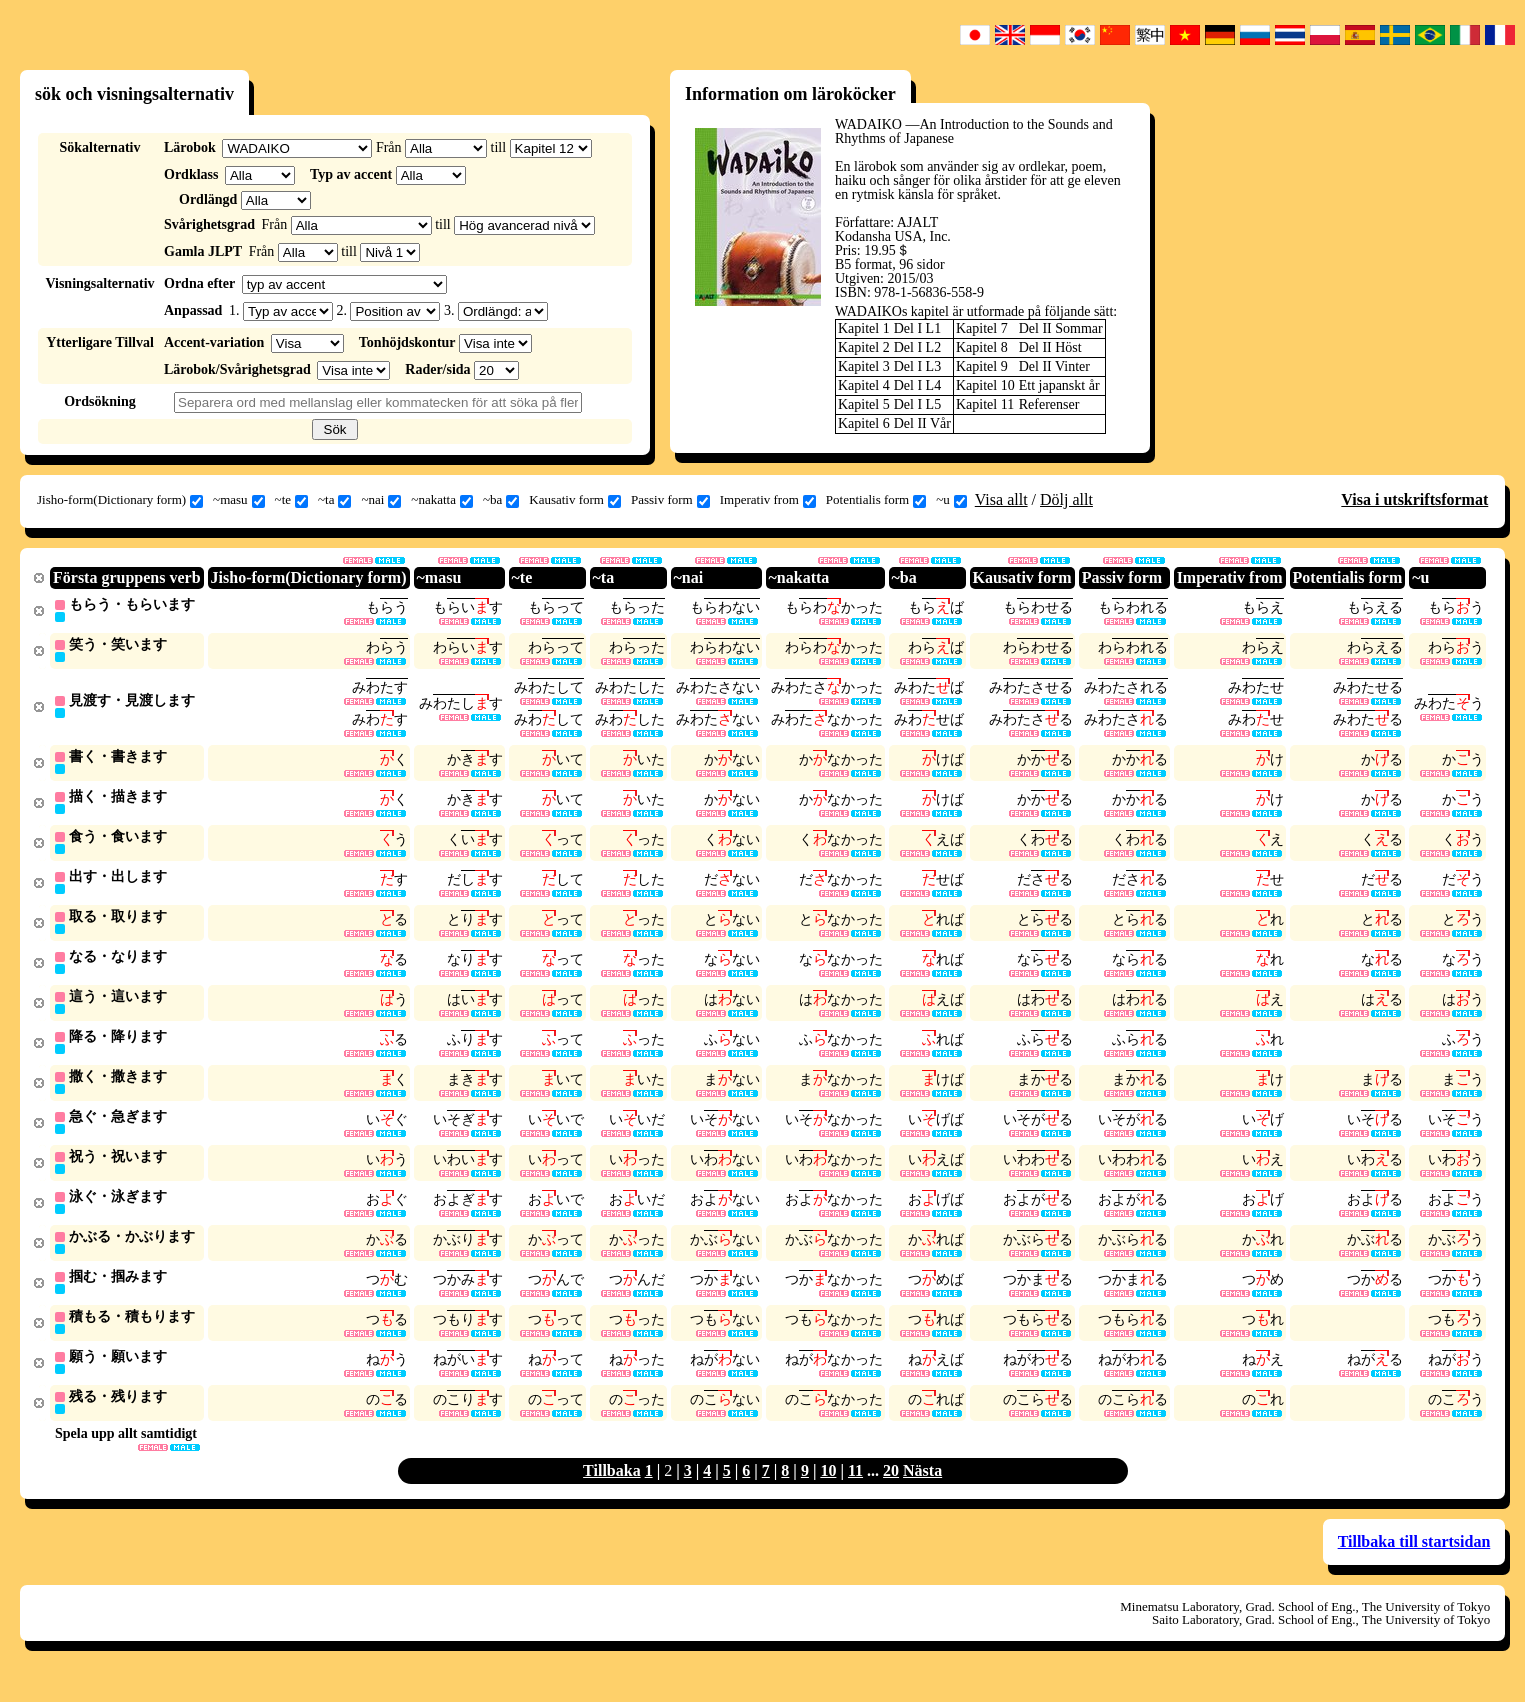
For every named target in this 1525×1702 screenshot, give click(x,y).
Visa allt (1001, 499)
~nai (381, 500)
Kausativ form (575, 500)
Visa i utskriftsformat (1414, 499)
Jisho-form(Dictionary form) (120, 500)
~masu (238, 500)
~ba (501, 500)
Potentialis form (876, 500)
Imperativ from (768, 500)
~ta (334, 500)
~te (291, 500)
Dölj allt (1066, 499)
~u (951, 500)
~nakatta (442, 500)
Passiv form (670, 500)
